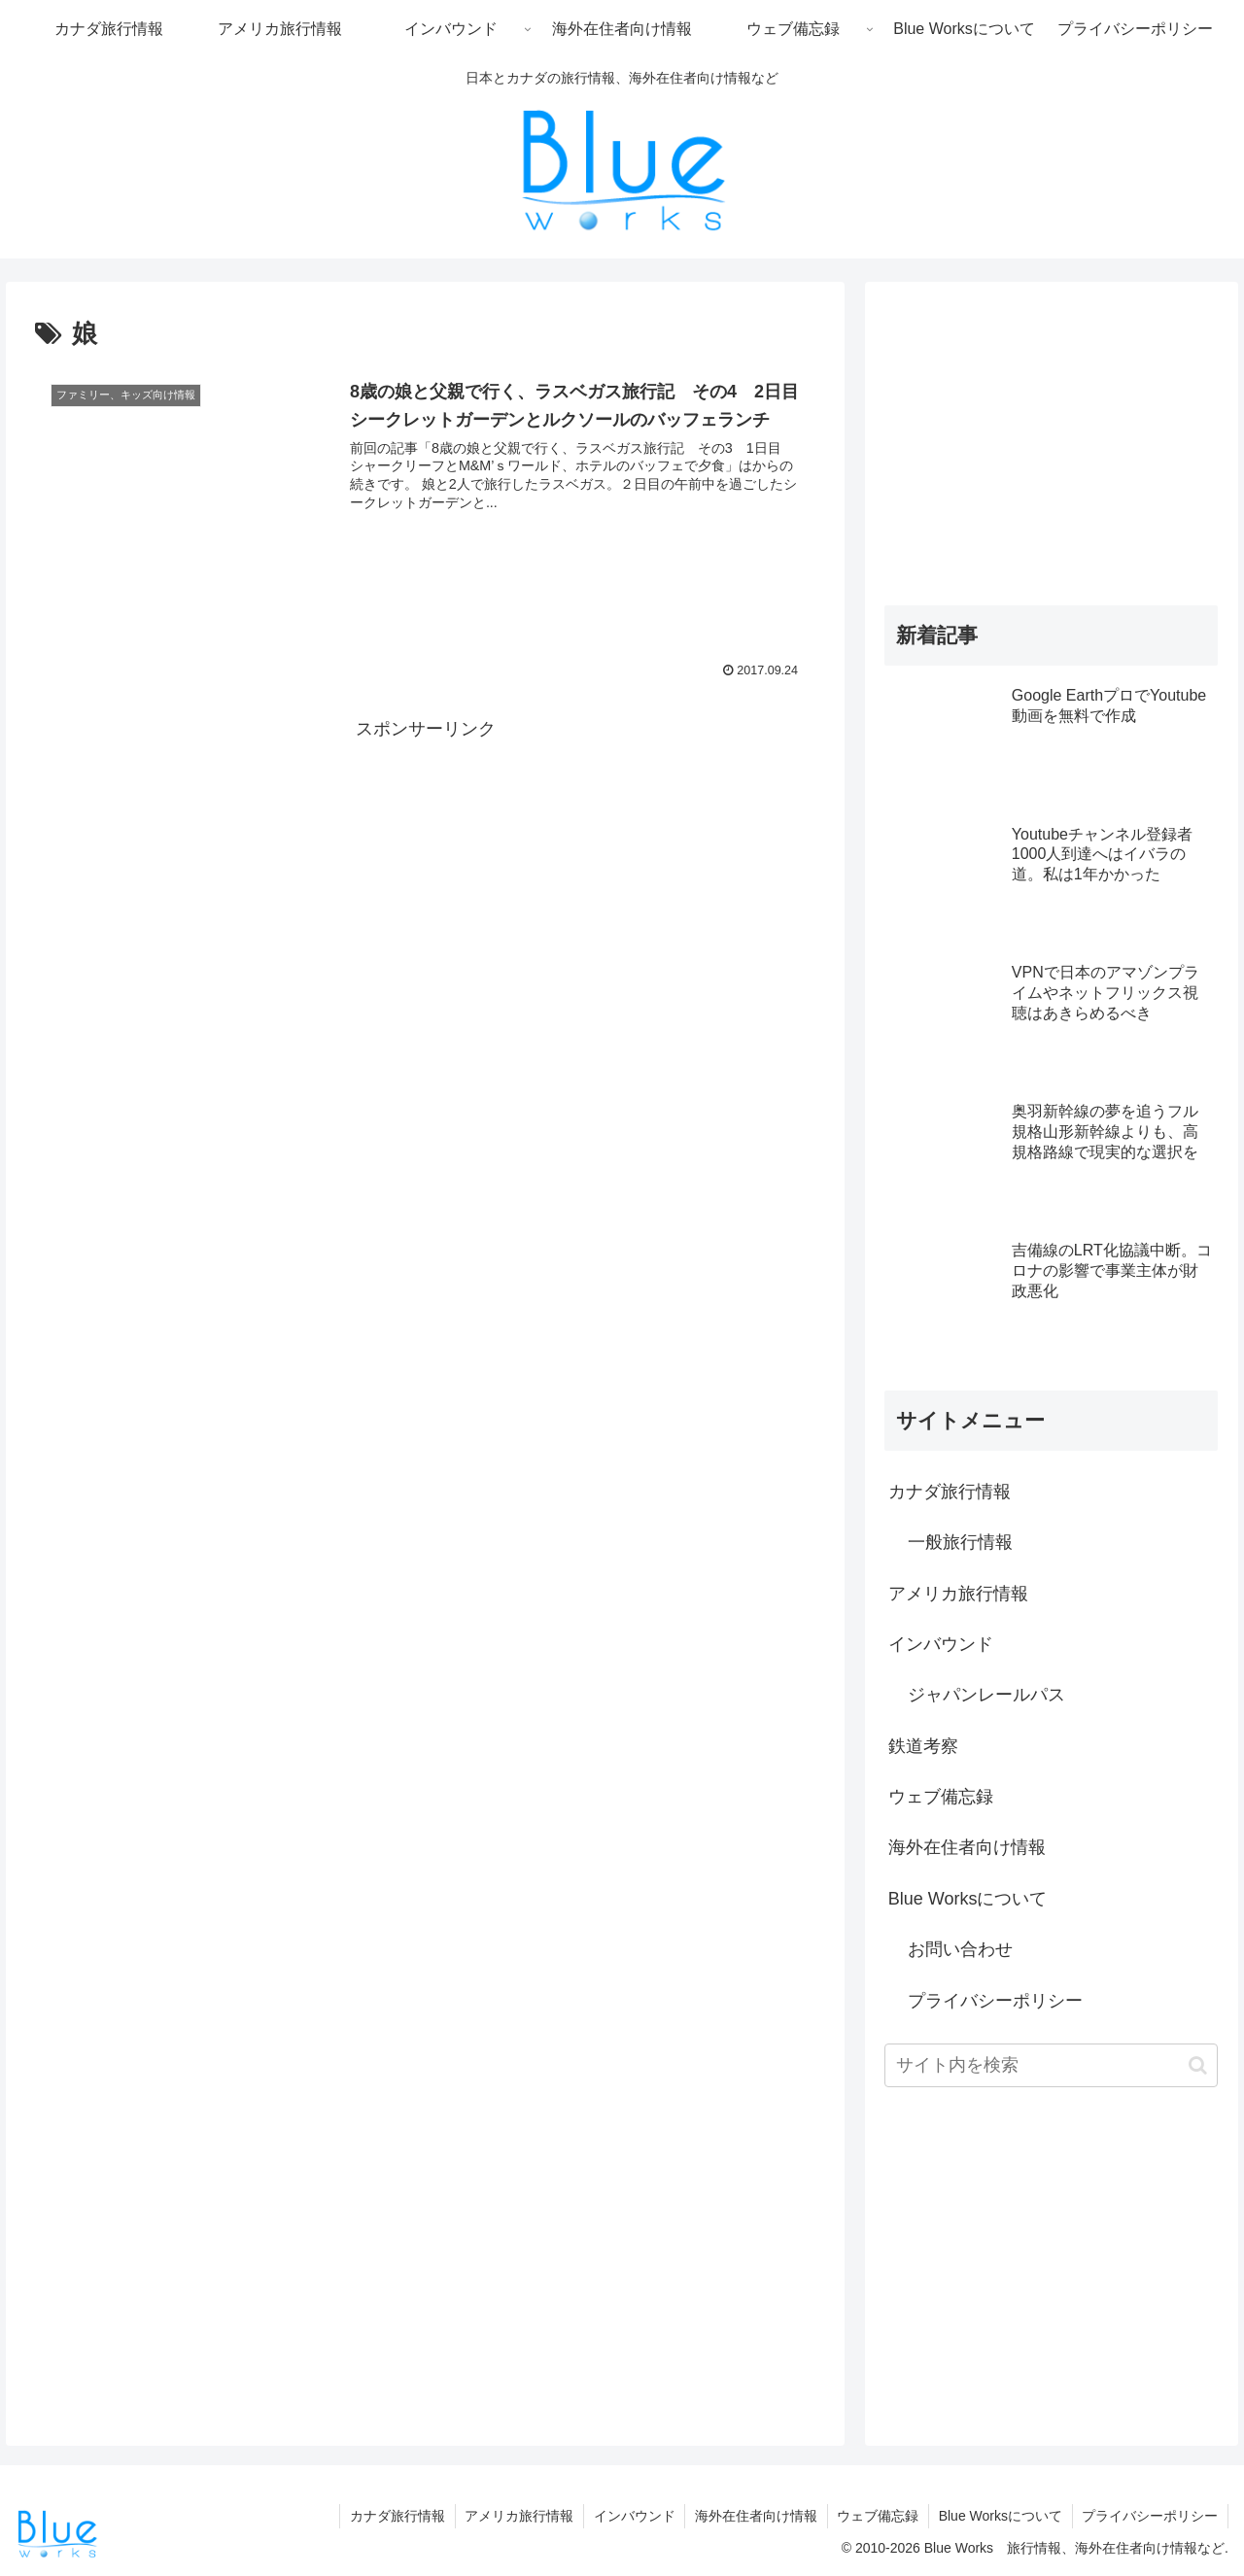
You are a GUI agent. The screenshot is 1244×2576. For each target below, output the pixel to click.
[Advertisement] (425, 881)
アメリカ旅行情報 (958, 1593)
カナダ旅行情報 (949, 1491)
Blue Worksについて (968, 1898)
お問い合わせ (960, 1949)
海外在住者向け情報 (967, 1847)
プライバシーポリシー (995, 2000)
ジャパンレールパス (986, 1694)
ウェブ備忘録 (940, 1796)
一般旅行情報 (960, 1542)
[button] (1198, 2065)
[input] (1051, 2065)
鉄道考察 (923, 1746)
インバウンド (940, 1644)
